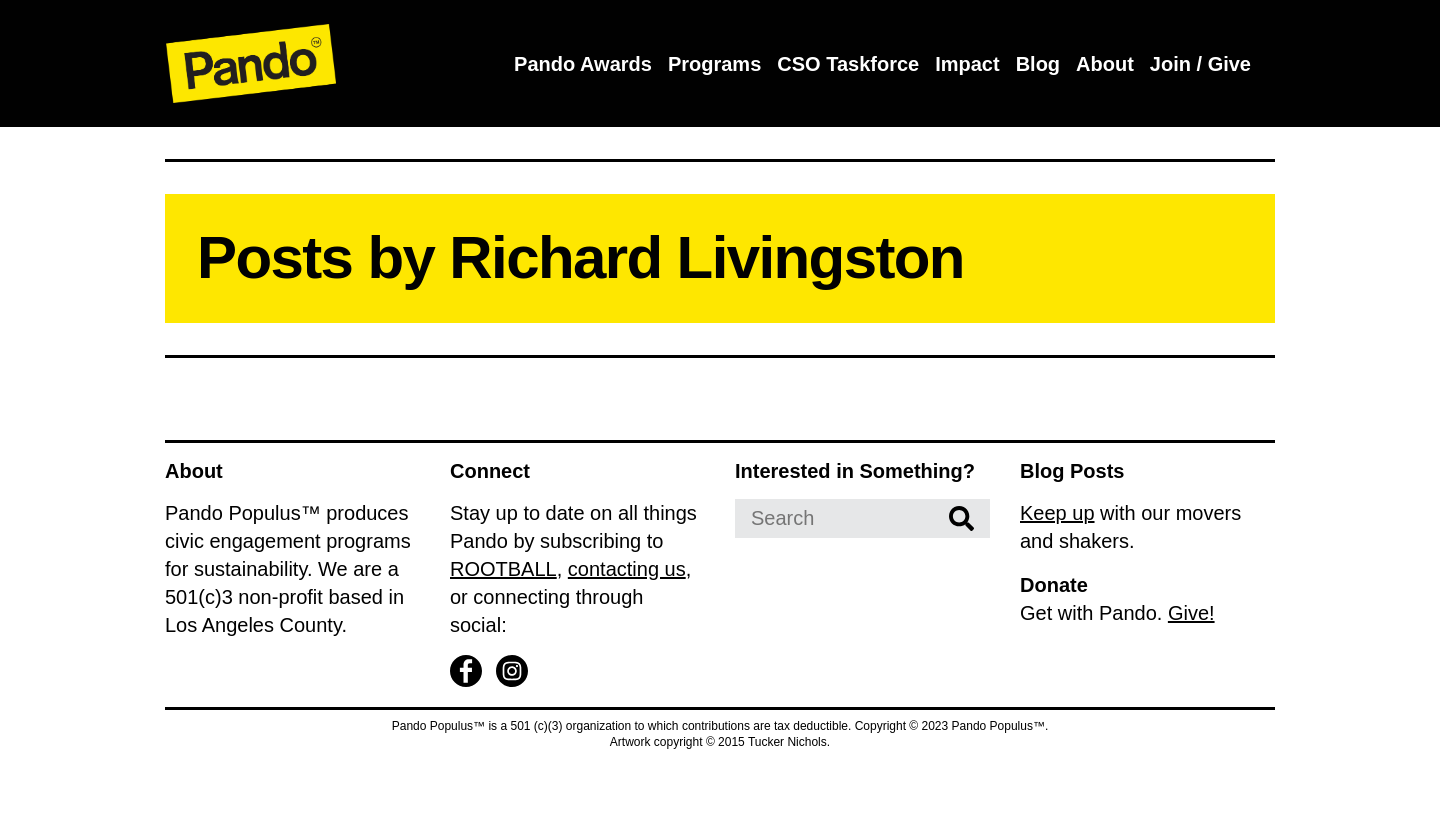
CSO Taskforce (848, 64)
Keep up (1057, 513)
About (1105, 64)
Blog (1038, 64)
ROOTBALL (503, 569)
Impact (967, 64)
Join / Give (1200, 64)
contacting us (627, 569)
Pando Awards (583, 64)
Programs (714, 64)
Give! (1191, 613)
